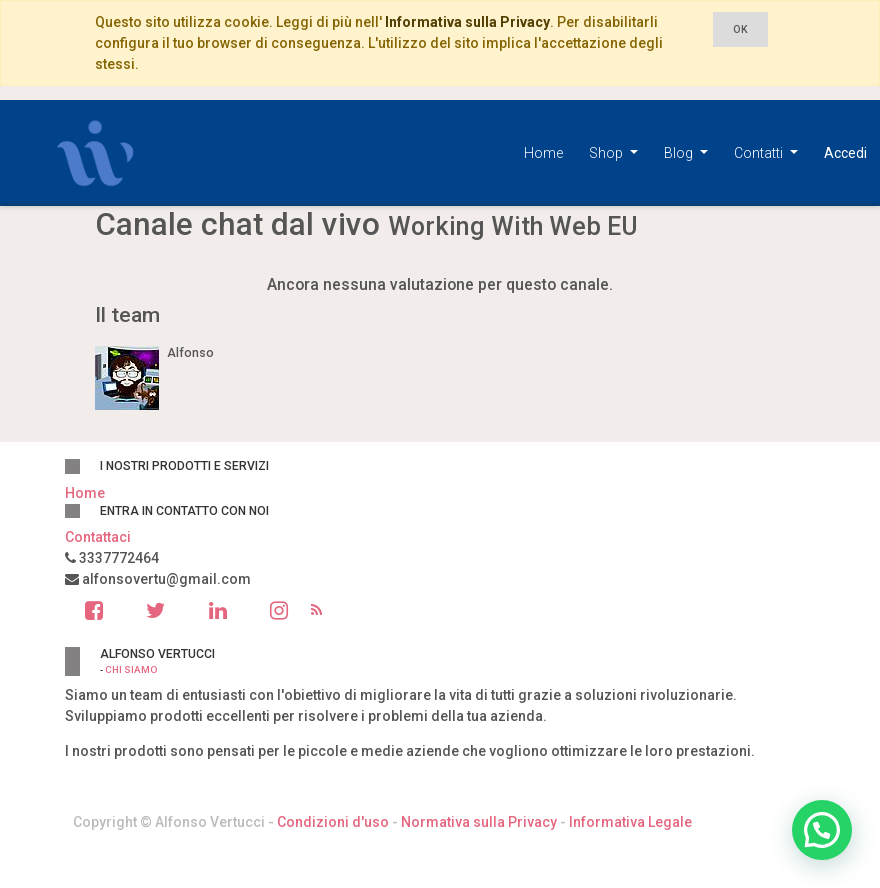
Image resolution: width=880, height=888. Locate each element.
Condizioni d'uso (333, 822)
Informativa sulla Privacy (467, 22)
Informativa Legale (630, 822)
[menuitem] (543, 153)
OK (740, 29)
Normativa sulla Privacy (479, 822)
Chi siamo (131, 669)
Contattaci (98, 537)
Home (85, 493)
